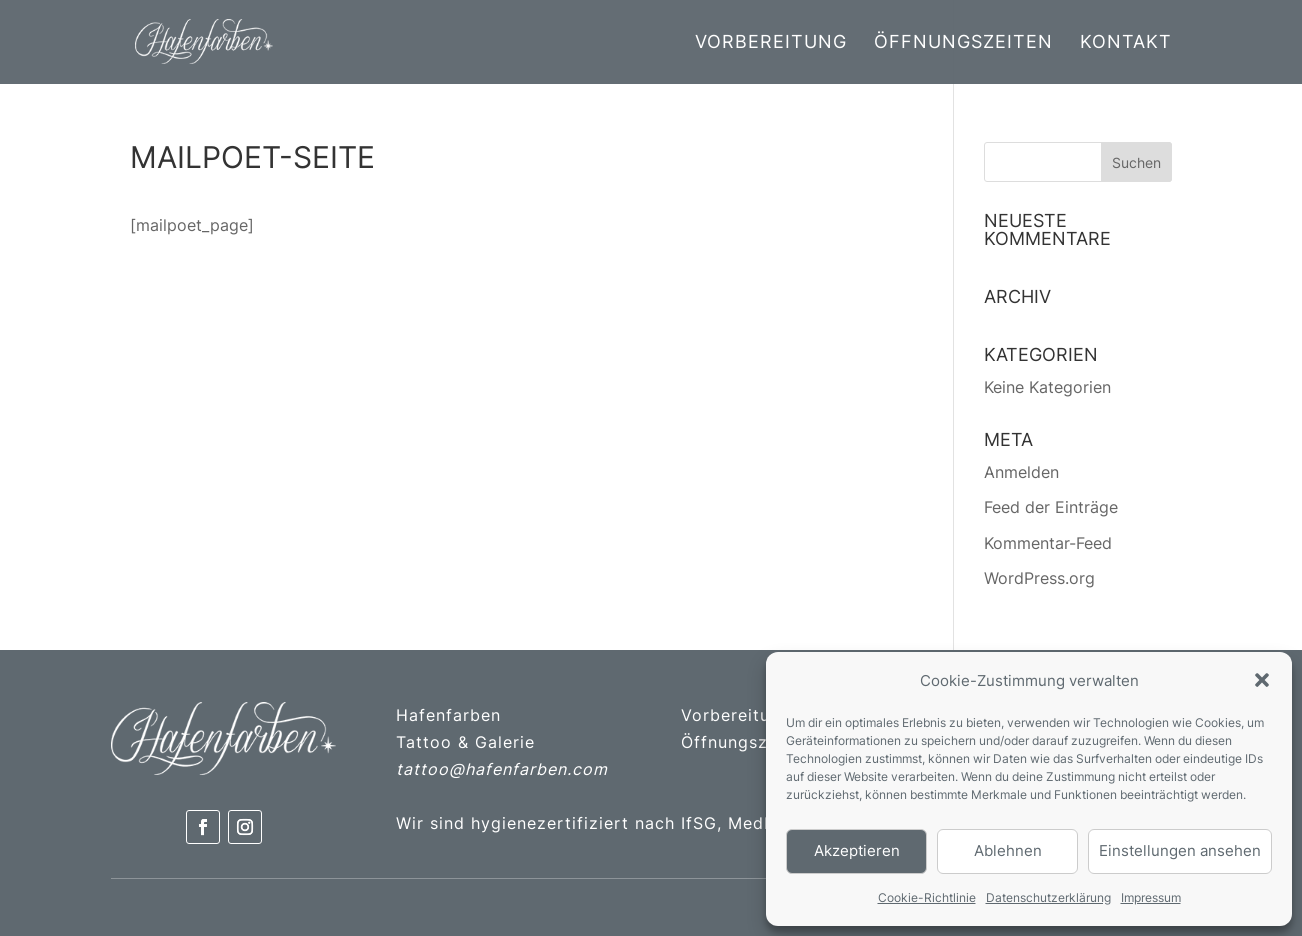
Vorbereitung (771, 43)
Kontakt (1126, 43)
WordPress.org (1039, 578)
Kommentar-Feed (1048, 543)
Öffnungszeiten (963, 43)
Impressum (1151, 897)
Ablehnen (1008, 850)
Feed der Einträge (1051, 507)
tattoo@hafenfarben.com (502, 769)
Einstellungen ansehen (1180, 850)
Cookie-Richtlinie (927, 897)
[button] (1262, 680)
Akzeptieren (857, 850)
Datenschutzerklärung (1048, 897)
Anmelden (1021, 472)
